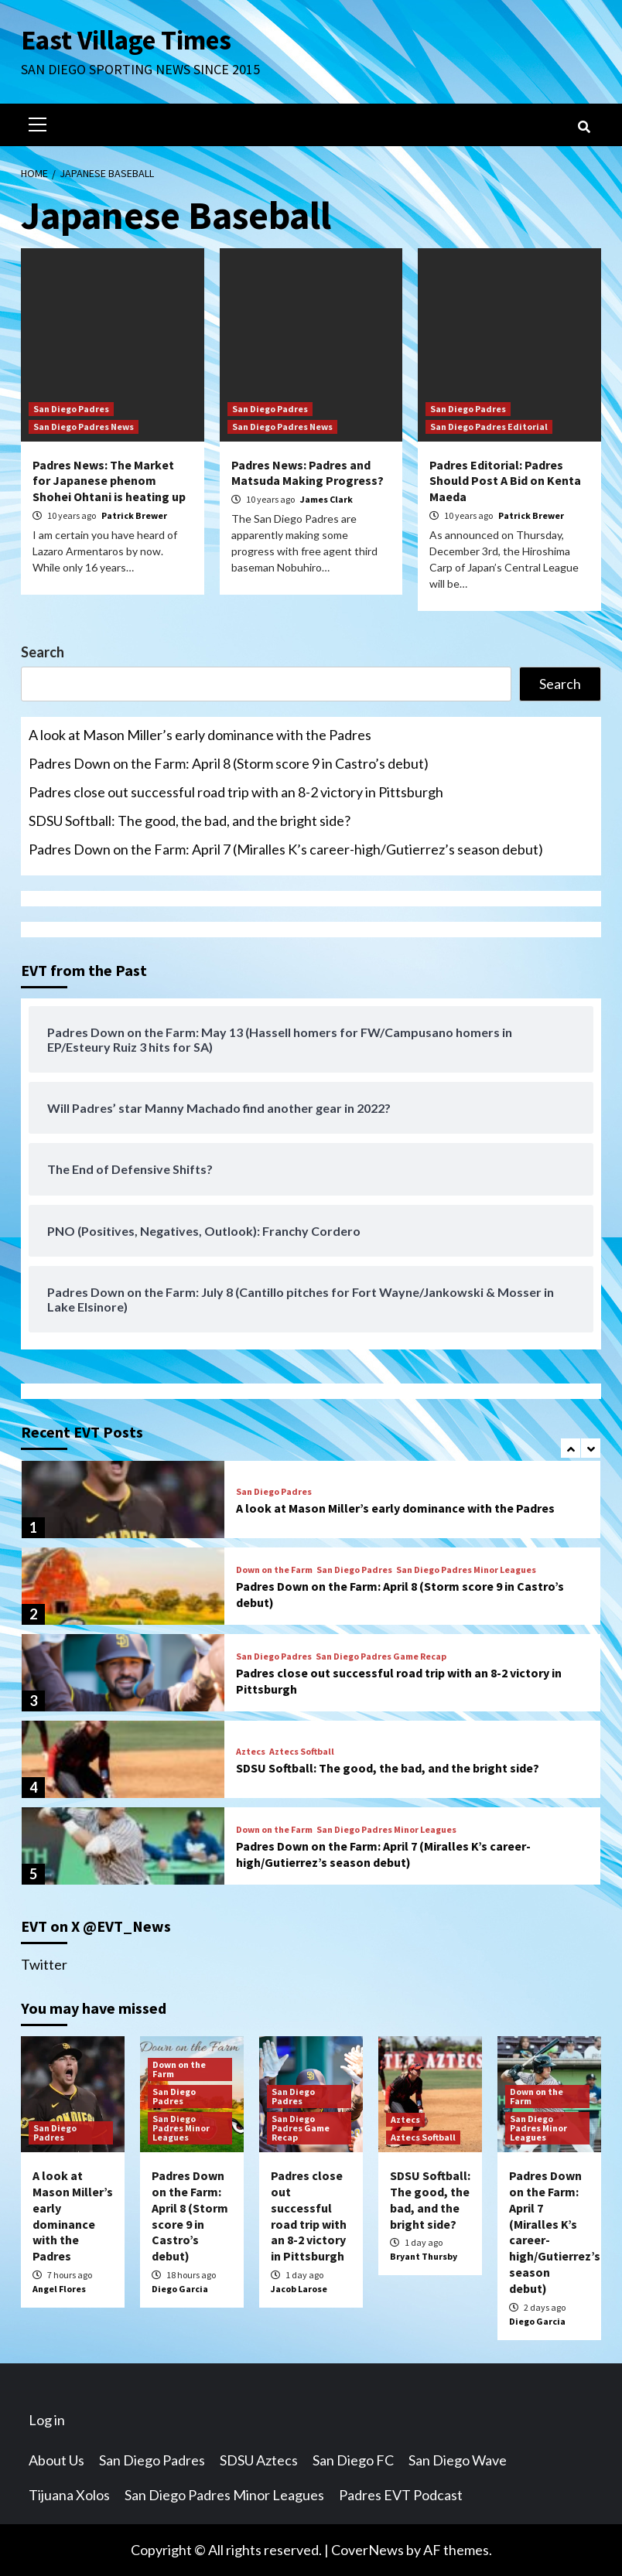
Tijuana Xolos (69, 2494)
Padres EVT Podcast (401, 2494)
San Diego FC (353, 2460)
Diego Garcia (180, 2289)
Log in (47, 2419)
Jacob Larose (299, 2289)
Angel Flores (59, 2289)
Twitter (44, 1964)
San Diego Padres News (83, 426)
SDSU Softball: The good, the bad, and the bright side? (189, 820)
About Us (56, 2460)
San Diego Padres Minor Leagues (466, 1570)
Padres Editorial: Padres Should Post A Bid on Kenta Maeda (505, 481)
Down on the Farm (274, 1570)
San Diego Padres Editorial (489, 426)
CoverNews (367, 2549)
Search (42, 651)
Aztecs (250, 1751)
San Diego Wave (457, 2460)
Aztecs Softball (301, 1751)
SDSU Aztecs (259, 2460)
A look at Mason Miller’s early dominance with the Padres (200, 734)
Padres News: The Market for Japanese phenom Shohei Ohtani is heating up (109, 481)
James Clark (326, 499)
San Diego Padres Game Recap (381, 1656)
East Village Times (126, 40)
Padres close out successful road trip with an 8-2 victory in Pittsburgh (236, 791)
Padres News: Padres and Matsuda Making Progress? (307, 473)
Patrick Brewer (134, 515)
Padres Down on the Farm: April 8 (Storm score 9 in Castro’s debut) (229, 763)
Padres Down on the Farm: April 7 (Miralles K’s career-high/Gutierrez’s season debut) (286, 849)
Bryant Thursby (423, 2256)
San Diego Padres (71, 409)
